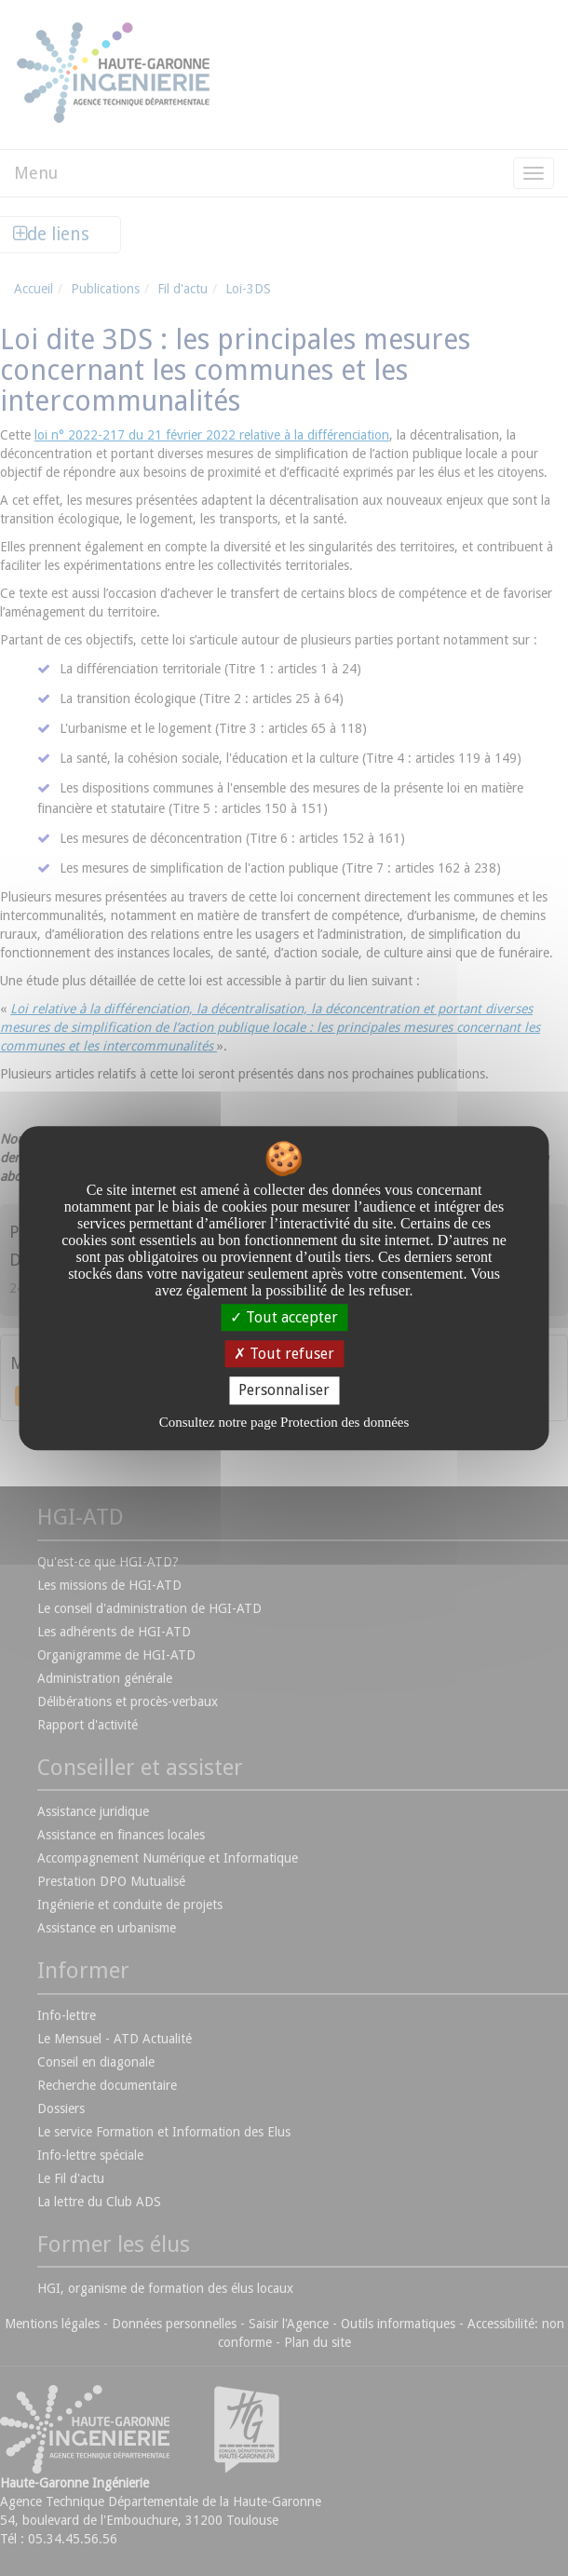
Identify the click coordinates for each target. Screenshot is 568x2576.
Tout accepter (284, 1317)
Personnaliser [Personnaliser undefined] (284, 1391)
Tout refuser (284, 1354)
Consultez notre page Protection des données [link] (284, 1422)
